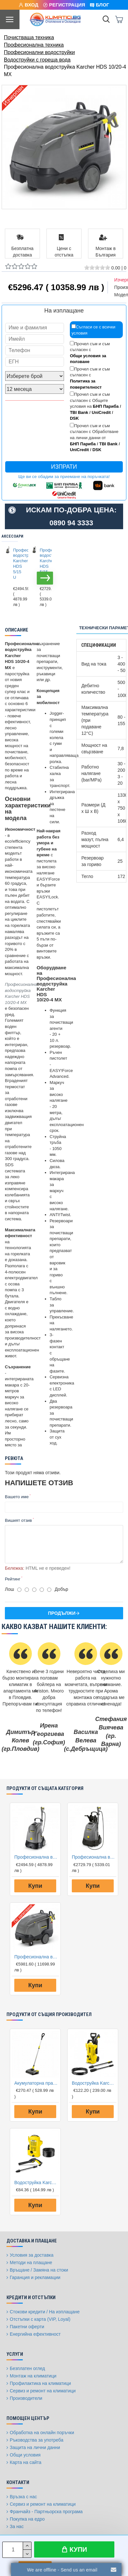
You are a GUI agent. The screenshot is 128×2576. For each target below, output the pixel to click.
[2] (27, 1590)
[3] (34, 1590)
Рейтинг (12, 1579)
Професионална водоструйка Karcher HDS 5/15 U (17, 564)
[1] (19, 1590)
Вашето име (17, 1496)
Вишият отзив (18, 1520)
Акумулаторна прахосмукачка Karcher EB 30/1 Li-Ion (36, 2083)
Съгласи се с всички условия (93, 330)
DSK (74, 418)
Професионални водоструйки (39, 52)
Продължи (62, 1613)
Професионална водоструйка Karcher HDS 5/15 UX (44, 564)
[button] (45, 578)
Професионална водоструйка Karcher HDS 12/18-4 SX (36, 1956)
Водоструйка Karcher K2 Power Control (94, 2083)
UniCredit (101, 412)
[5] (49, 1590)
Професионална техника (34, 45)
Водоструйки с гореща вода (37, 60)
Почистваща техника (29, 37)
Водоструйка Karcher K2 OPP (36, 2182)
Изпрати (64, 466)
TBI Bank (79, 412)
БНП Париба (106, 406)
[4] (42, 1590)
